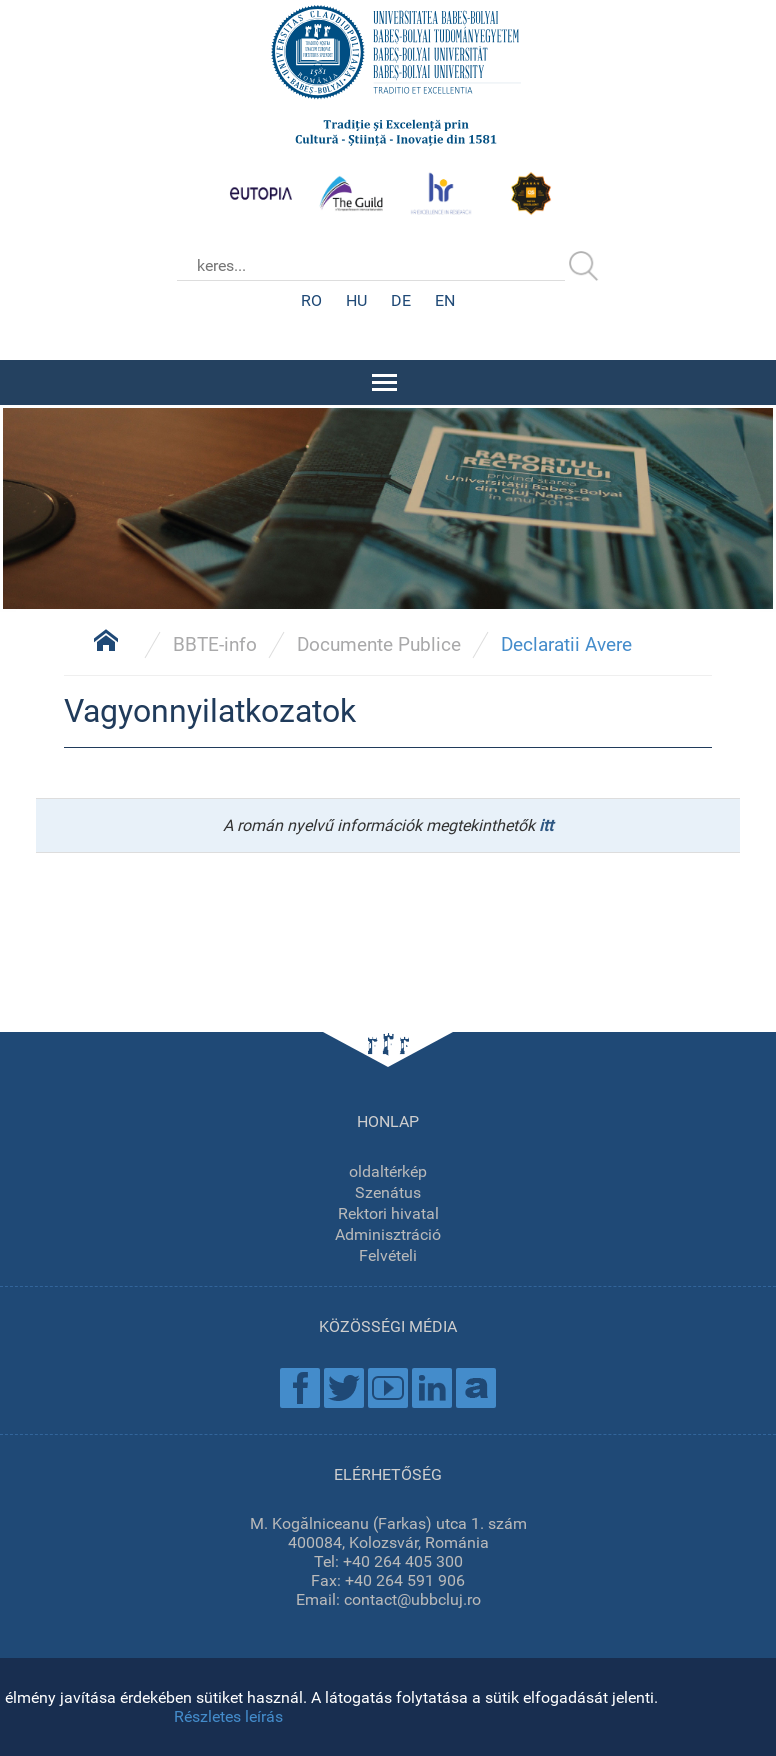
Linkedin (432, 1388)
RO (311, 300)
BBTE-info (215, 644)
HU (356, 300)
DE (401, 300)
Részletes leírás (228, 1716)
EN (445, 300)
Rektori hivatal (388, 1213)
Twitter (344, 1388)
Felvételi (388, 1255)
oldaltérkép (388, 1171)
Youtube (388, 1388)
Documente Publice (379, 644)
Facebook (300, 1388)
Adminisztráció (388, 1234)
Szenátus (388, 1192)
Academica (476, 1388)
